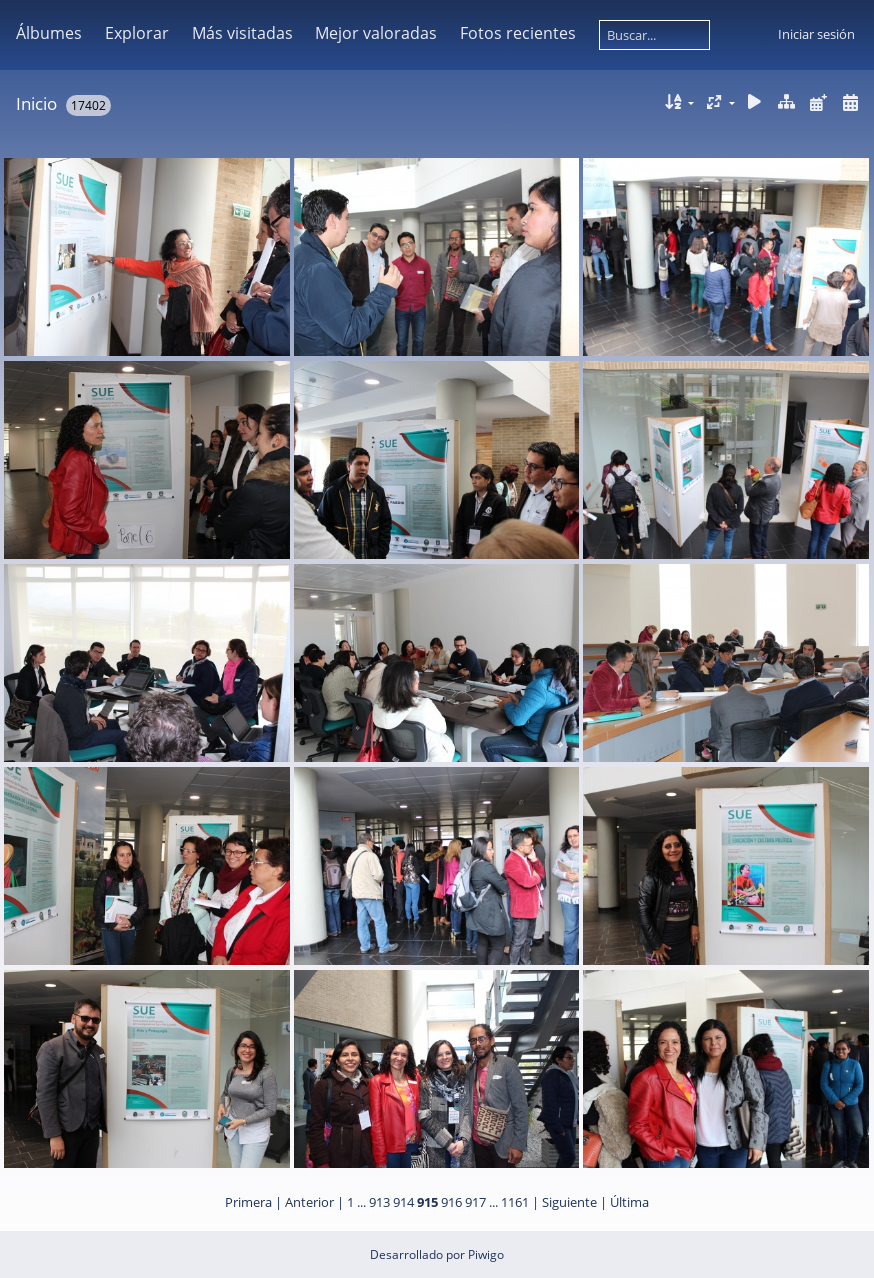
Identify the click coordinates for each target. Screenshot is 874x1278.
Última (629, 1202)
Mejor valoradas (376, 33)
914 (403, 1202)
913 (379, 1202)
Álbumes (49, 33)
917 (475, 1202)
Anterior (309, 1202)
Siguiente (569, 1202)
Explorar (137, 33)
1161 (515, 1202)
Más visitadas (242, 33)
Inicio (36, 103)
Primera (248, 1202)
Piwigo (486, 1254)
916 (451, 1202)
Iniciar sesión (816, 34)
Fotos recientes (518, 33)
